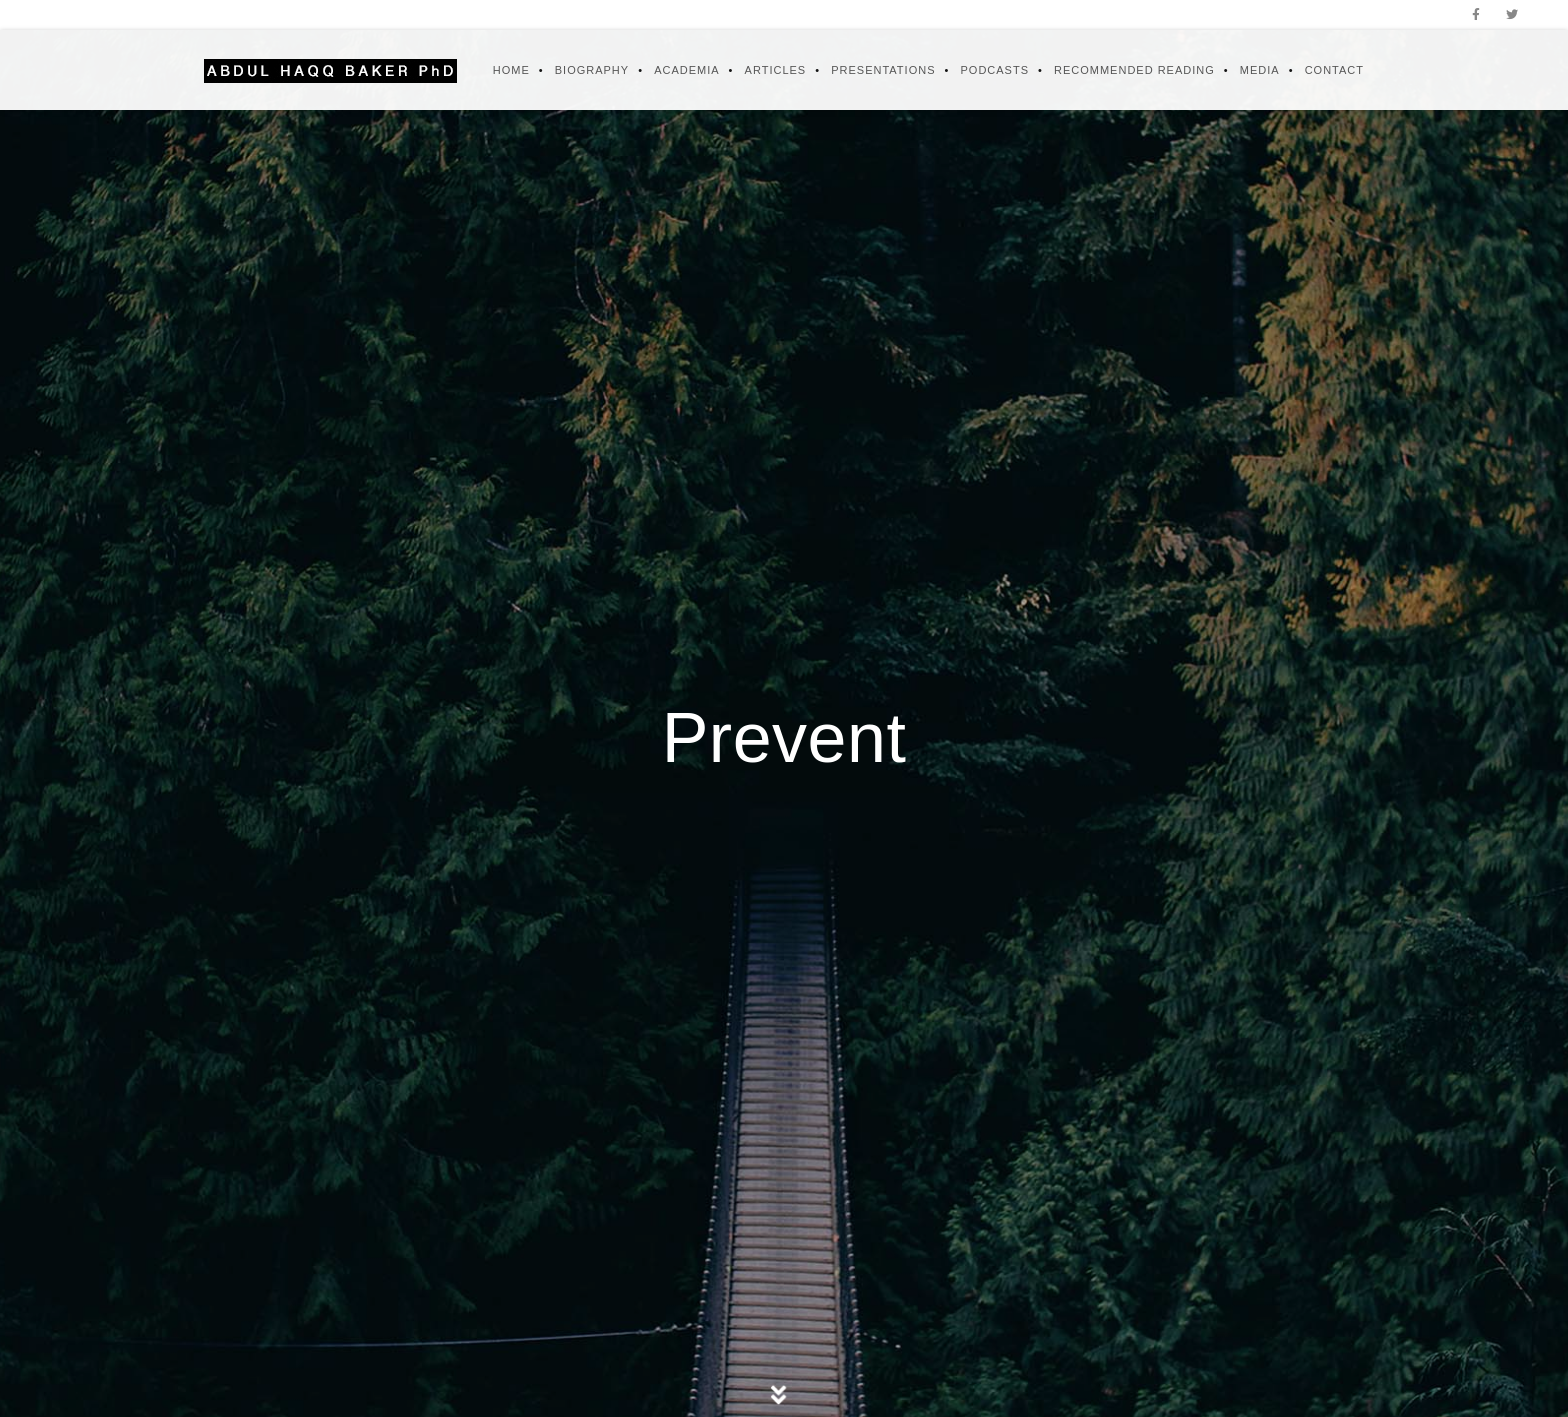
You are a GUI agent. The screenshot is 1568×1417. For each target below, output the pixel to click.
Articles (776, 70)
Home (511, 70)
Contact (1334, 70)
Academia (686, 70)
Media (1260, 70)
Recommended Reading (1134, 70)
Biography (592, 70)
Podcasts (994, 70)
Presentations (883, 70)
